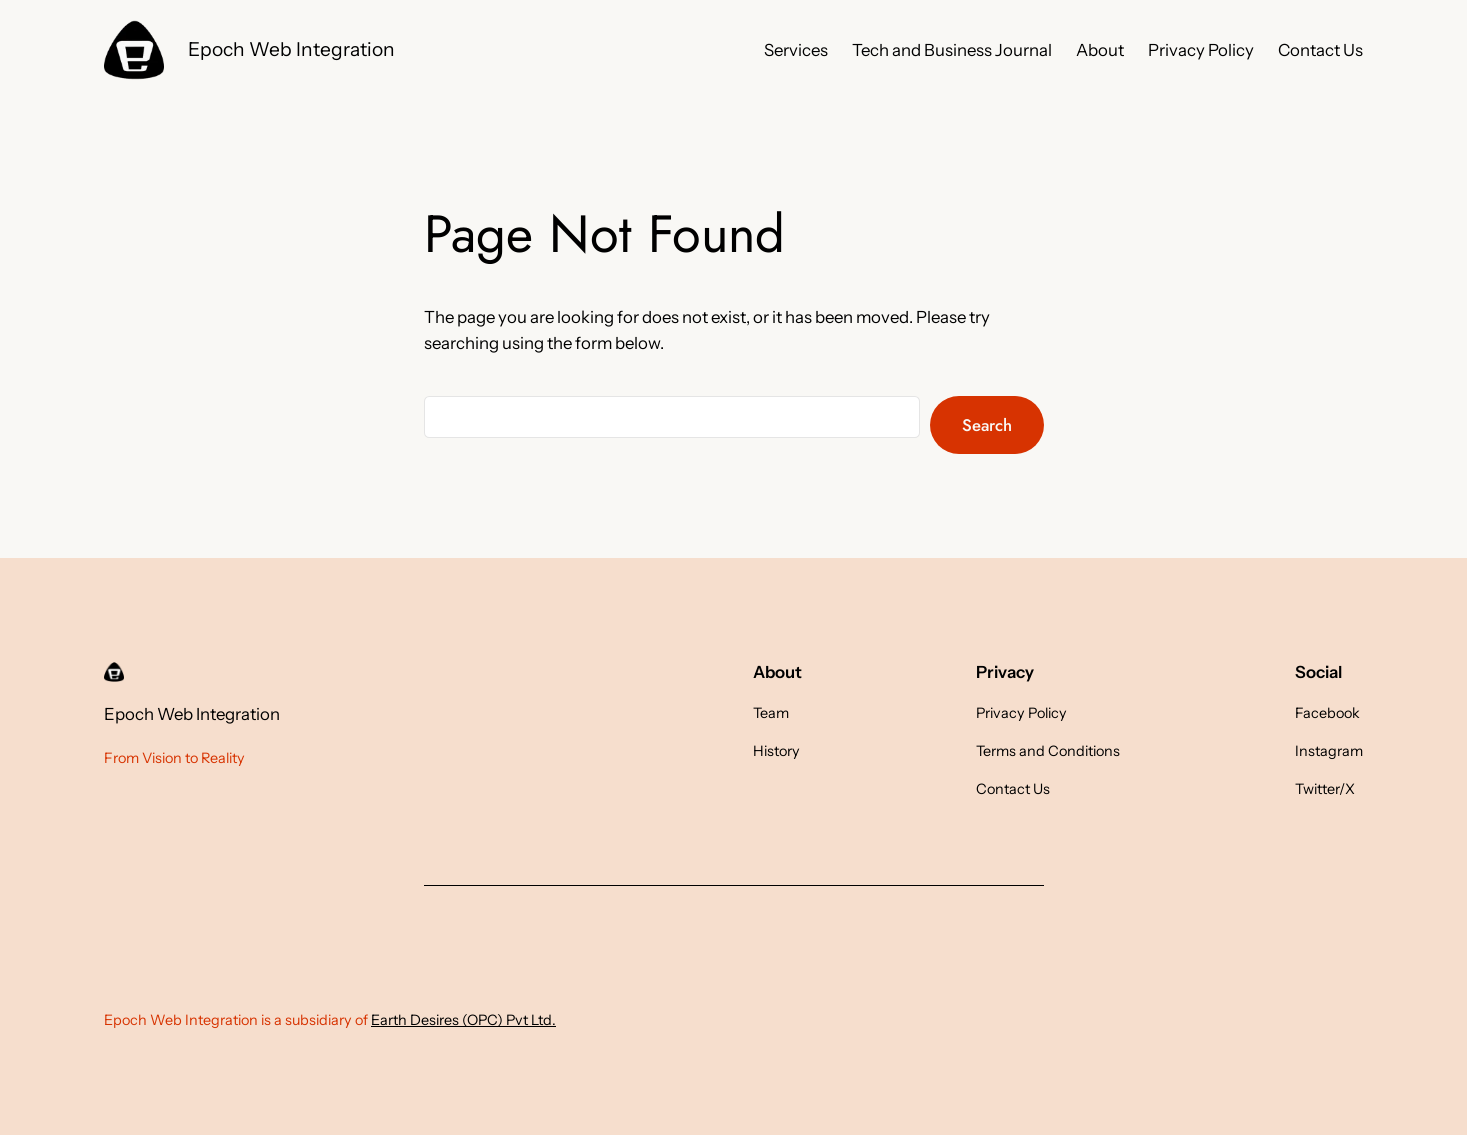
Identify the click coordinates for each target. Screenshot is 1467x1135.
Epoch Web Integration (291, 49)
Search (987, 425)
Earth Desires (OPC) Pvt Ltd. (463, 1020)
